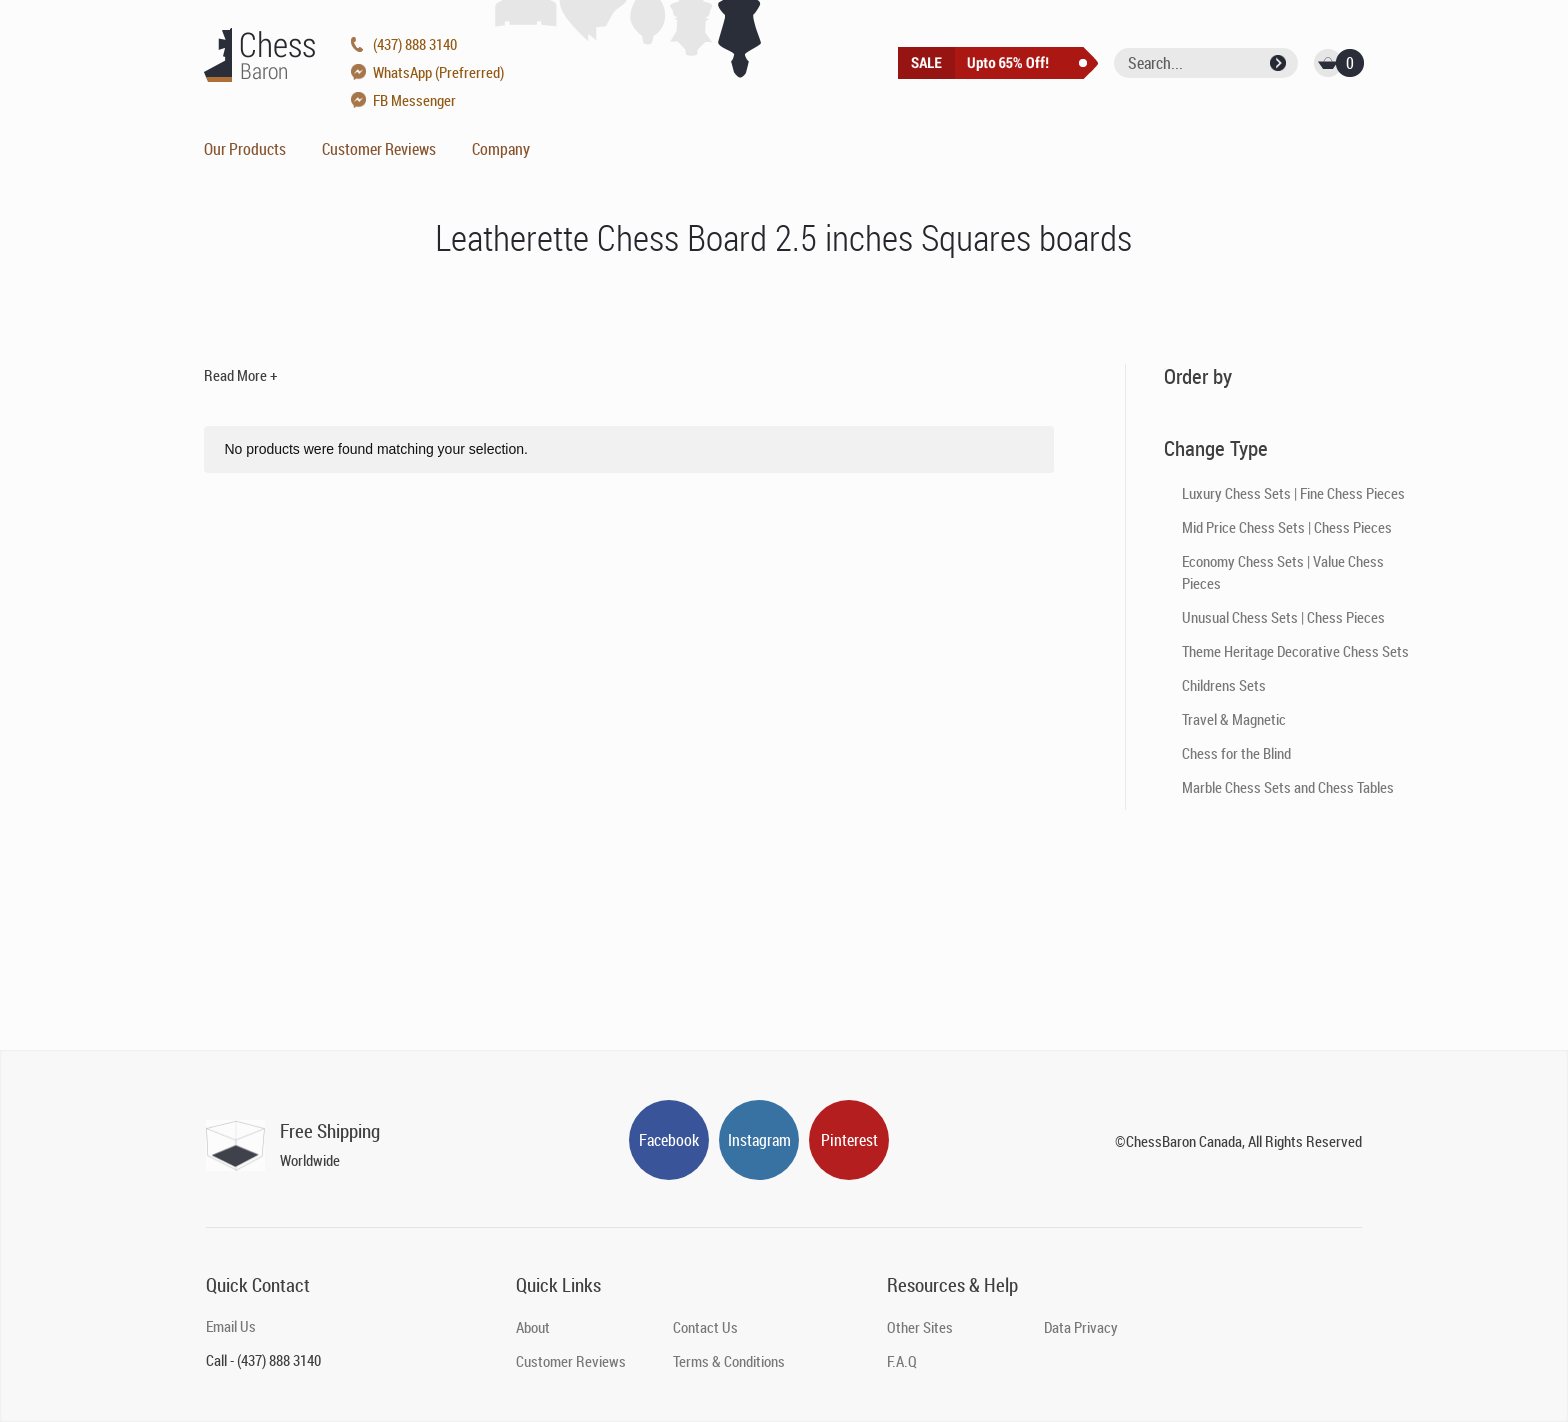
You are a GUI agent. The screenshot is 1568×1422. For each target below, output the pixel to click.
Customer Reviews (379, 149)
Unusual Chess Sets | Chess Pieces (1283, 617)
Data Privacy (1081, 1327)
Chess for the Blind (1236, 753)
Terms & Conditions (729, 1361)
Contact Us (705, 1327)
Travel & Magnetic (1234, 719)
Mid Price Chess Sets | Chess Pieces (1287, 527)
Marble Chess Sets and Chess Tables (1288, 787)
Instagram (759, 1140)
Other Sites (920, 1327)
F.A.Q (902, 1361)
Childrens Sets (1224, 685)
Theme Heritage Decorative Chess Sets (1295, 651)
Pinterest (849, 1140)
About (533, 1327)
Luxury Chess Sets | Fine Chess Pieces (1293, 493)
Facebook (669, 1140)
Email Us (231, 1326)
